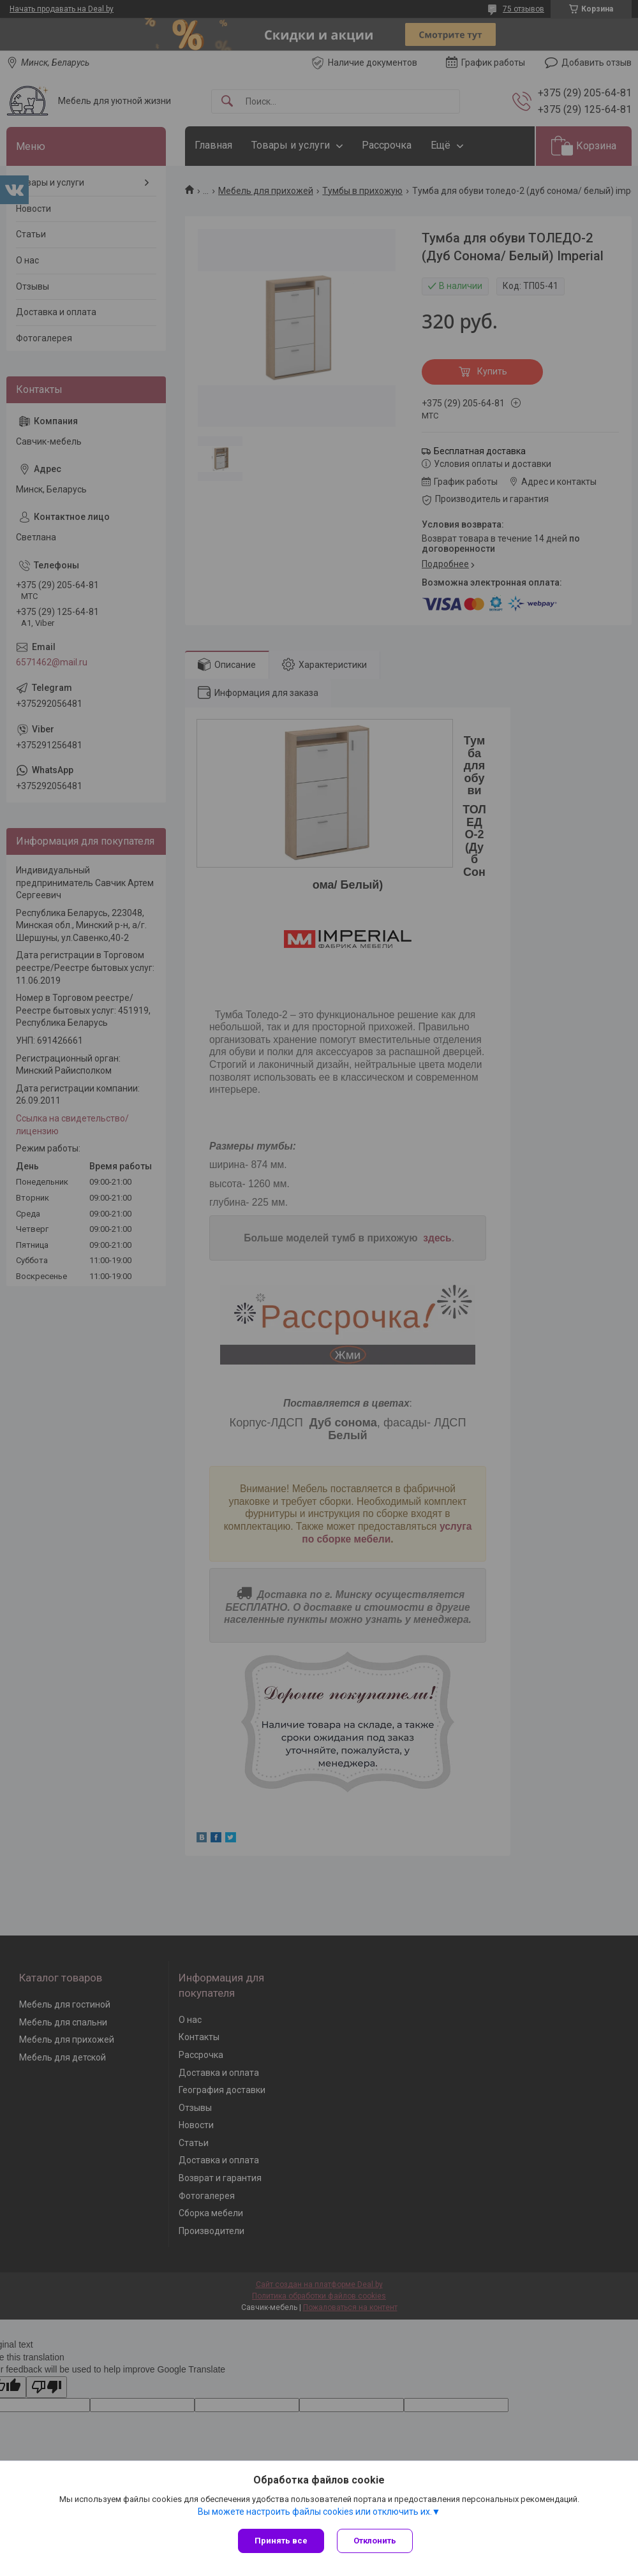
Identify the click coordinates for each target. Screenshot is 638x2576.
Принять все (281, 2540)
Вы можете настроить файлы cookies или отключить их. (315, 2511)
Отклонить (374, 2540)
